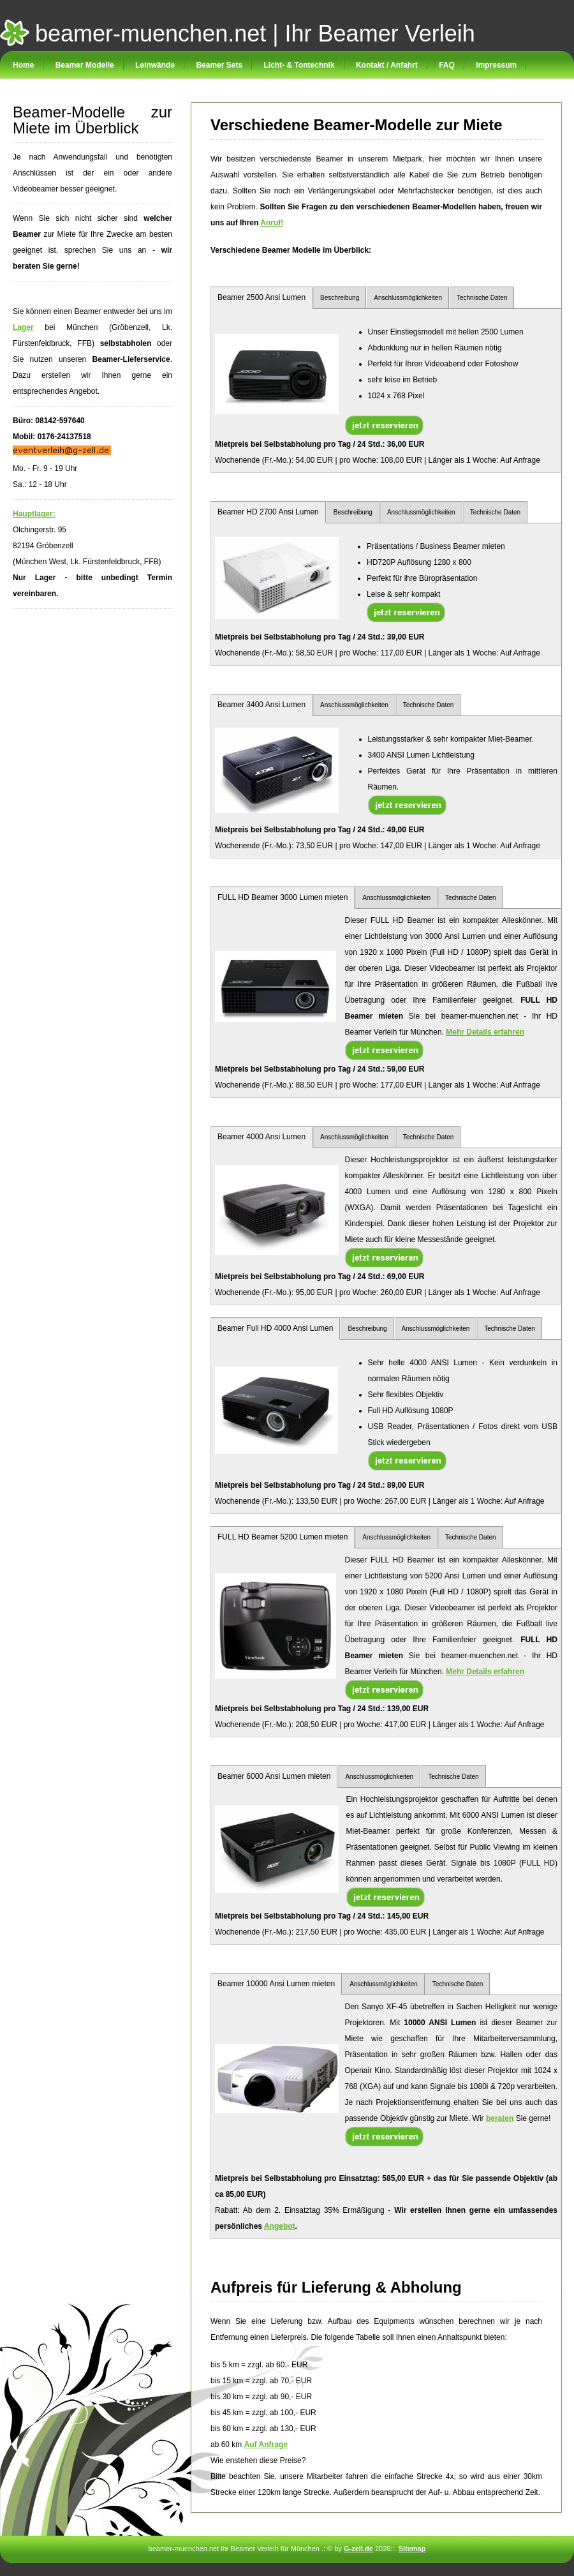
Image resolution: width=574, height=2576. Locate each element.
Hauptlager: (34, 513)
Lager (23, 327)
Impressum (496, 65)
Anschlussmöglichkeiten (408, 297)
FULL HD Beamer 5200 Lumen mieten (282, 1536)
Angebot (279, 2226)
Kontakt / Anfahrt (387, 65)
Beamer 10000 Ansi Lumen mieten (276, 1983)
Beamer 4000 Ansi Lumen (261, 1136)
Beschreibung (339, 297)
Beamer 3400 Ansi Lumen (261, 704)
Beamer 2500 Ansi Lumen (261, 297)
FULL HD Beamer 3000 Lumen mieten (282, 897)
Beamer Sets (219, 65)
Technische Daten (482, 297)
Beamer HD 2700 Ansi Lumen (268, 511)
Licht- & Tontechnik (299, 65)
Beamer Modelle (84, 65)
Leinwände (155, 65)
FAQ (447, 65)
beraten (499, 2118)
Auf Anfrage (266, 2444)
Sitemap (412, 2548)
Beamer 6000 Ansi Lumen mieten (273, 1776)
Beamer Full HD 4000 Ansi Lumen (275, 1328)
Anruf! (271, 222)
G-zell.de (358, 2548)
